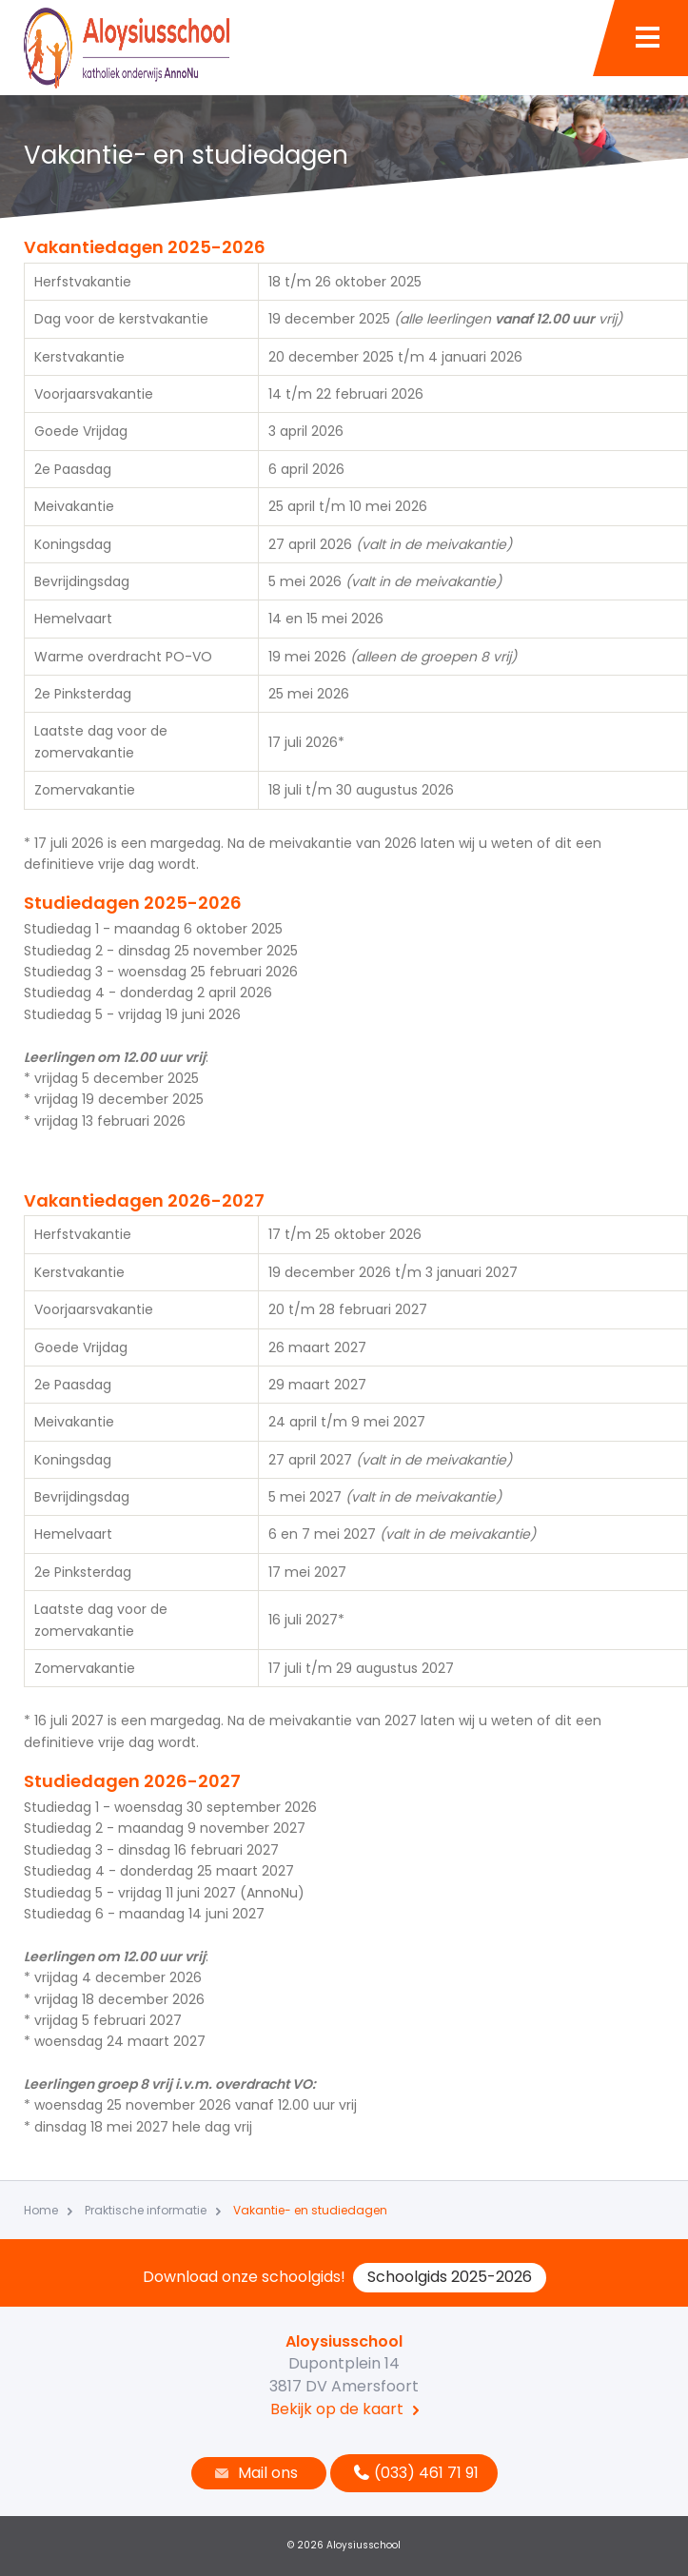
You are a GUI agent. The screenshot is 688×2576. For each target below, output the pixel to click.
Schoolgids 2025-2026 (449, 2277)
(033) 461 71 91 (414, 2473)
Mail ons (254, 2473)
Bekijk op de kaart (336, 2409)
